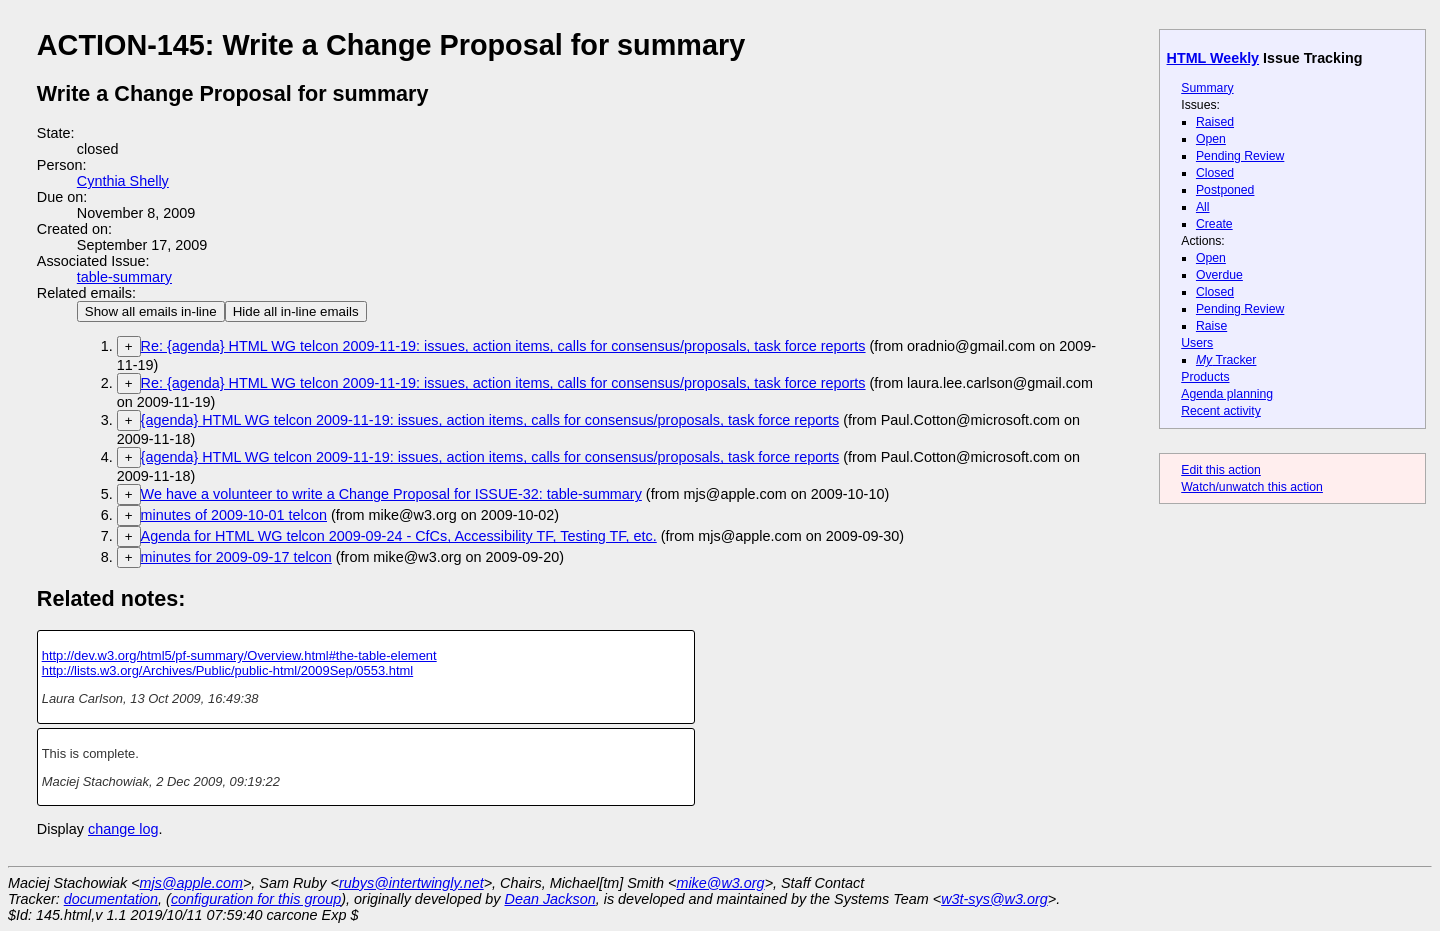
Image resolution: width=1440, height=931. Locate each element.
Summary (1207, 88)
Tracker (1226, 360)
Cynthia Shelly (123, 181)
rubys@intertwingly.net (411, 883)
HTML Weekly (1213, 58)
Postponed (1225, 190)
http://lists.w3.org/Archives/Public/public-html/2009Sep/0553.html (228, 670)
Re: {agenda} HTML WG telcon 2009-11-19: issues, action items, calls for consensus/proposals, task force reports (503, 346)
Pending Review (1240, 156)
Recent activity (1221, 411)
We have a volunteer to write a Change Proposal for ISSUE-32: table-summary (391, 494)
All (1203, 207)
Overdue (1219, 275)
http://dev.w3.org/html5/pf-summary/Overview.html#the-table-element (239, 655)
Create (1214, 224)
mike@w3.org (720, 883)
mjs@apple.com (191, 883)
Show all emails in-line (151, 311)
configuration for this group (256, 899)
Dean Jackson (550, 899)
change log (123, 829)
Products (1205, 377)
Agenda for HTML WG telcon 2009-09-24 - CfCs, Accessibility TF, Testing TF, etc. (399, 536)
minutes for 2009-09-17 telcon (236, 557)
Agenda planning (1227, 394)
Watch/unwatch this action (1252, 487)
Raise (1211, 326)
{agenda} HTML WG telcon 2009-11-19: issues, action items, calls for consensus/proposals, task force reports (490, 420)
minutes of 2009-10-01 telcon (234, 515)
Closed (1215, 173)
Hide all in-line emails (296, 311)
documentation (111, 899)
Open (1211, 139)
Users (1197, 343)
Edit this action (1221, 470)
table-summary (124, 277)
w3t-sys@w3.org (994, 899)
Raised (1215, 122)
